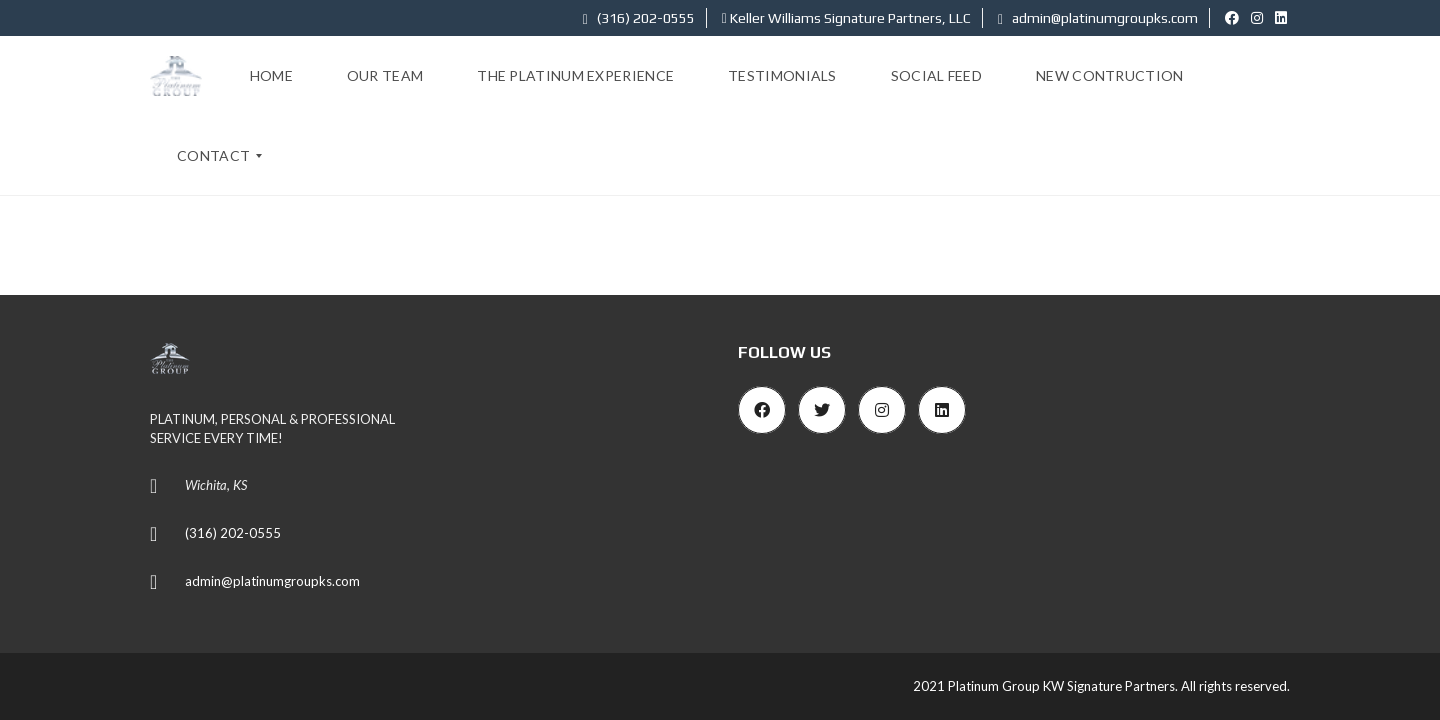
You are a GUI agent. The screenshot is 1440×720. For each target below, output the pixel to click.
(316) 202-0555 (639, 18)
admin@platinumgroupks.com (1098, 18)
